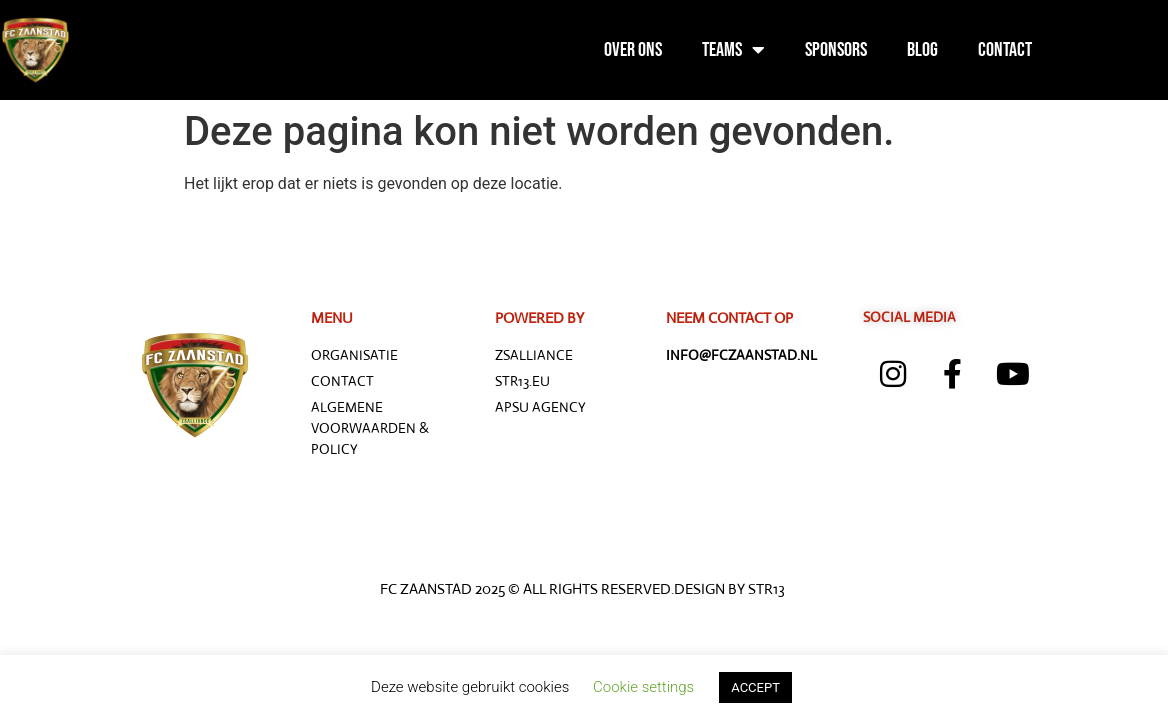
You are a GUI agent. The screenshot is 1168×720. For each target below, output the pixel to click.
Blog (922, 50)
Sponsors (836, 50)
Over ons (633, 50)
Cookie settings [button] (643, 687)
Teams (733, 50)
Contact (1005, 50)
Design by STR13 (729, 588)
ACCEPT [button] (755, 687)
